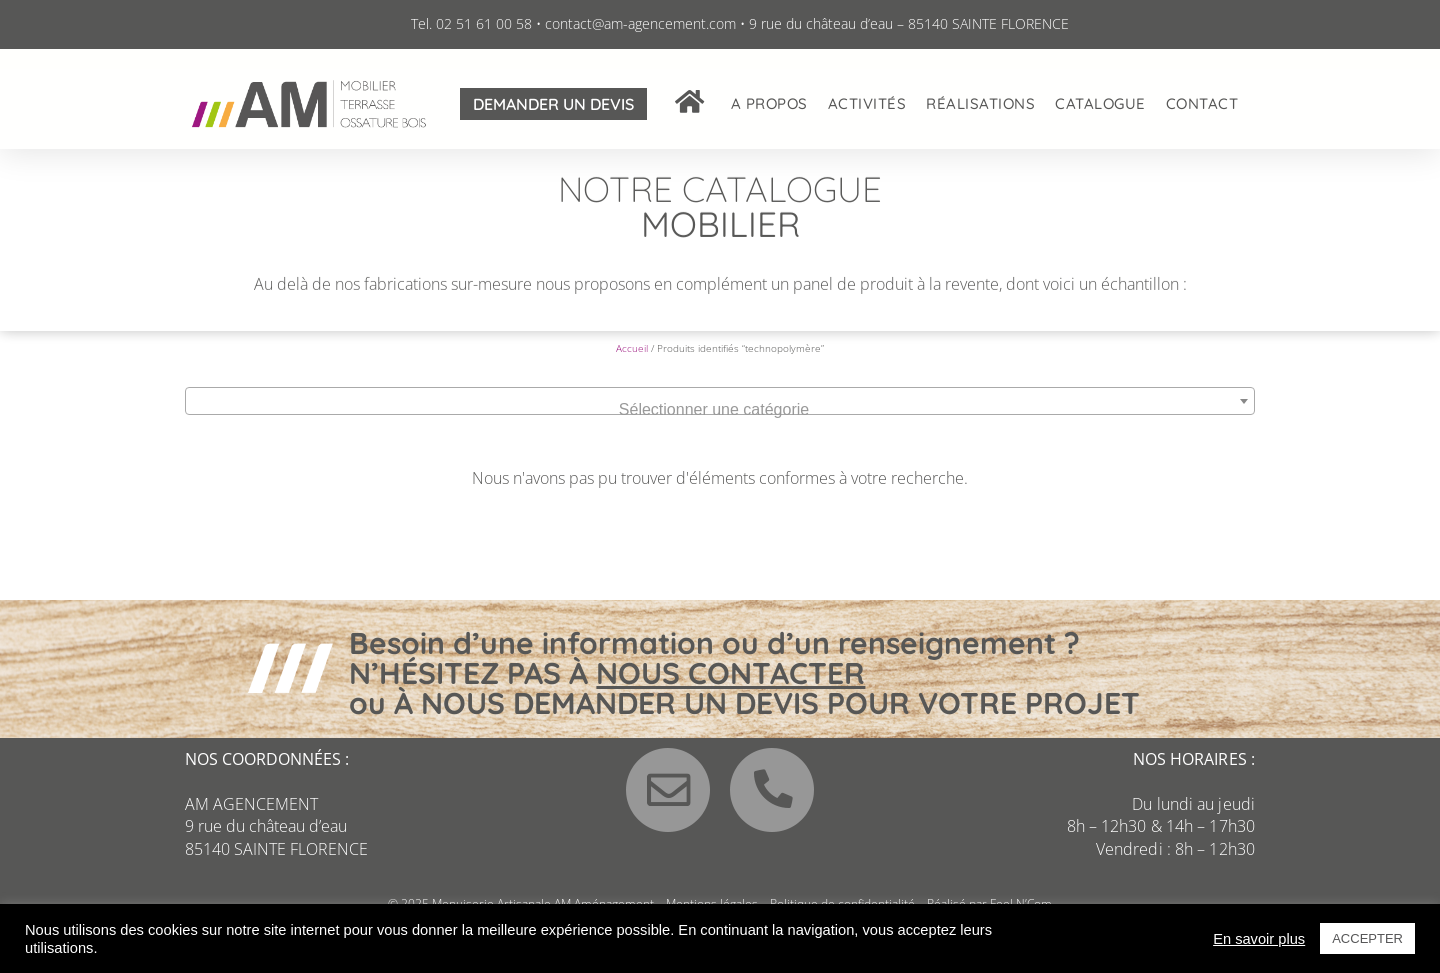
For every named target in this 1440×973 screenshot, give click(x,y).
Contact (1202, 103)
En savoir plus (1259, 939)
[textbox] (720, 427)
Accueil (632, 365)
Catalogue (1100, 103)
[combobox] (720, 418)
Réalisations (980, 103)
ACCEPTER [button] (1367, 938)
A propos (769, 103)
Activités (867, 103)
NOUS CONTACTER (730, 690)
